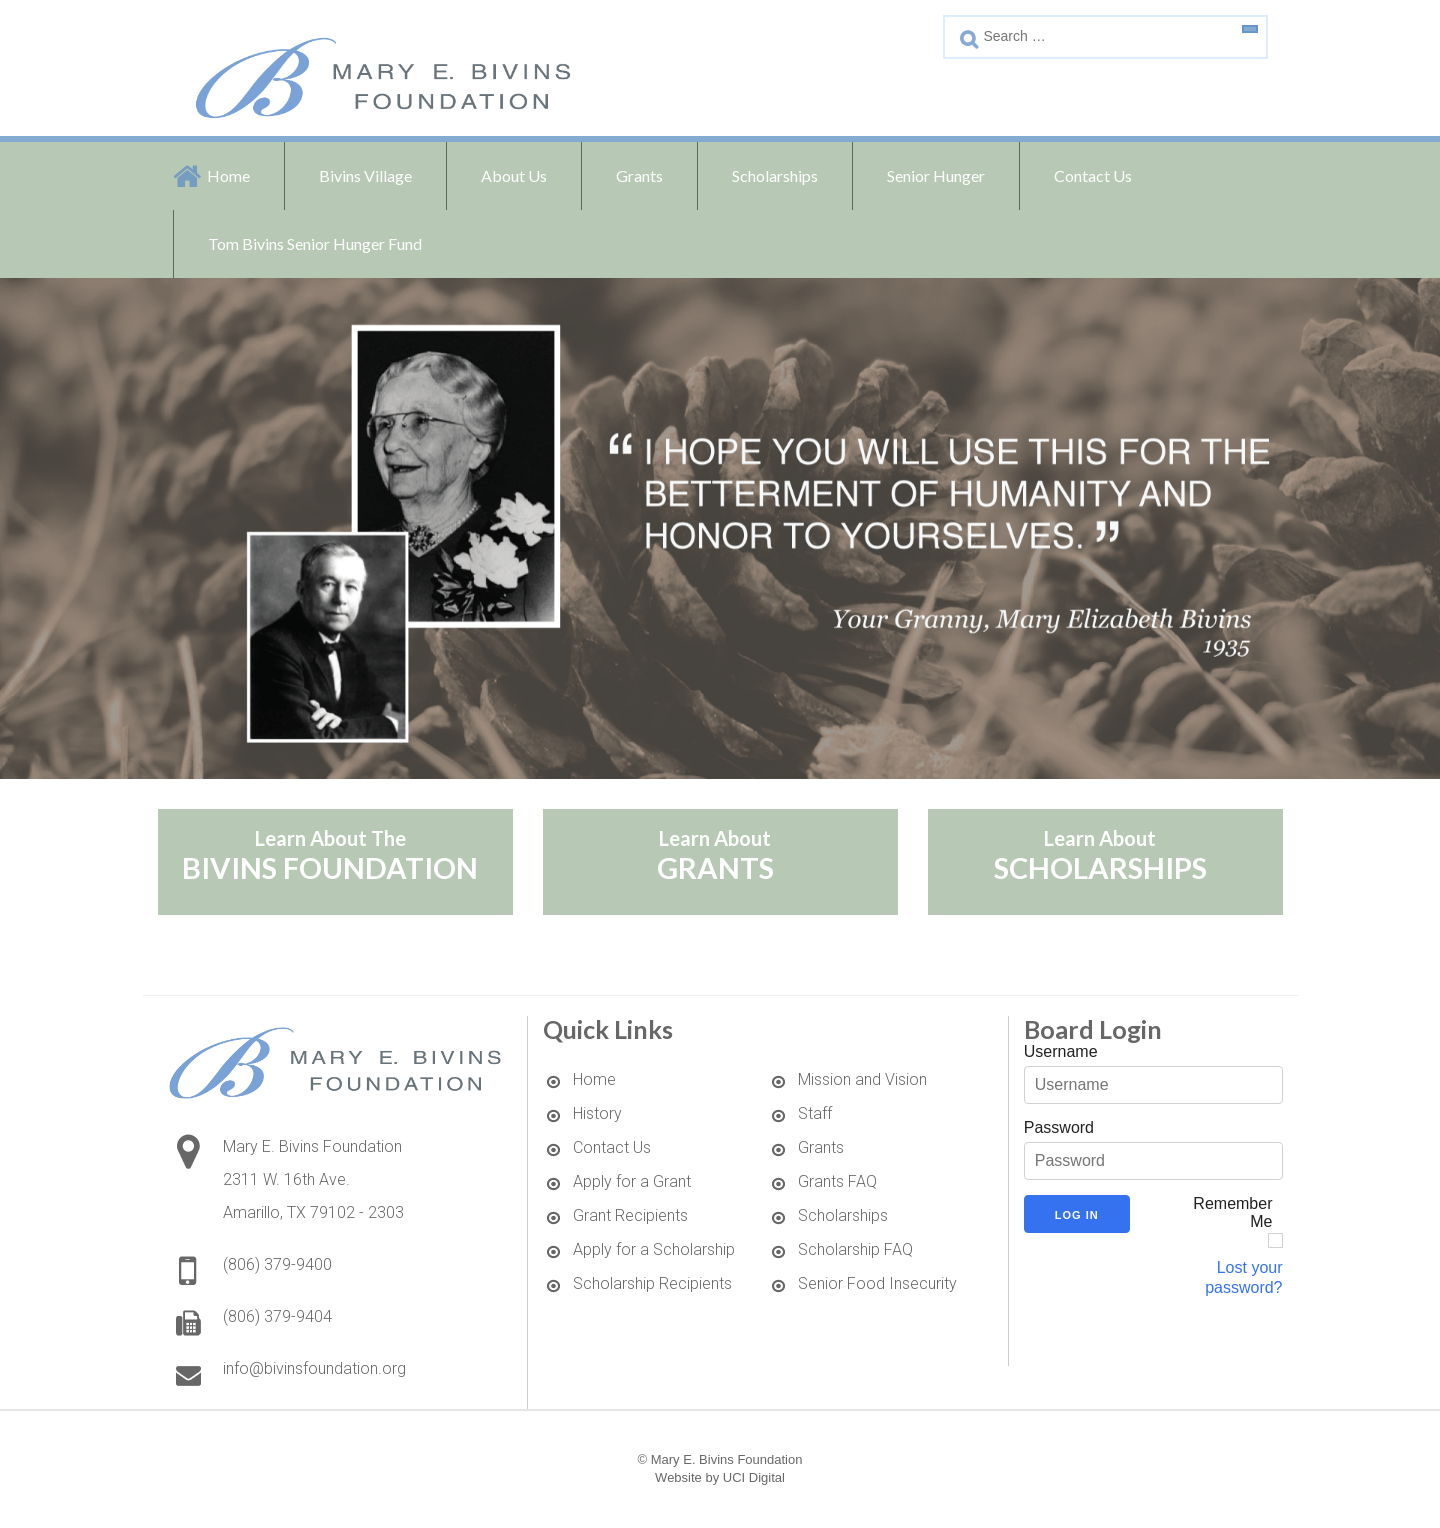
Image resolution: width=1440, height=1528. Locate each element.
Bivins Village (365, 175)
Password (1059, 1127)
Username (1061, 1051)
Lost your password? (1243, 1277)
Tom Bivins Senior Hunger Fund (315, 243)
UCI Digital (754, 1477)
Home (228, 175)
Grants (821, 1147)
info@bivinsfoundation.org (314, 1368)
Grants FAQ (837, 1181)
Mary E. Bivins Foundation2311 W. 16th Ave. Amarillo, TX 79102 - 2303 (313, 1179)
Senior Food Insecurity (877, 1283)
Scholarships (843, 1215)
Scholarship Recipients (652, 1283)
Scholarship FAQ (855, 1249)
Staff (815, 1113)
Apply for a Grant (632, 1181)
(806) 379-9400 (277, 1264)
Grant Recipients (630, 1215)
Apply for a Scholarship (654, 1249)
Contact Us (1093, 175)
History (597, 1113)
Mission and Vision (862, 1079)
